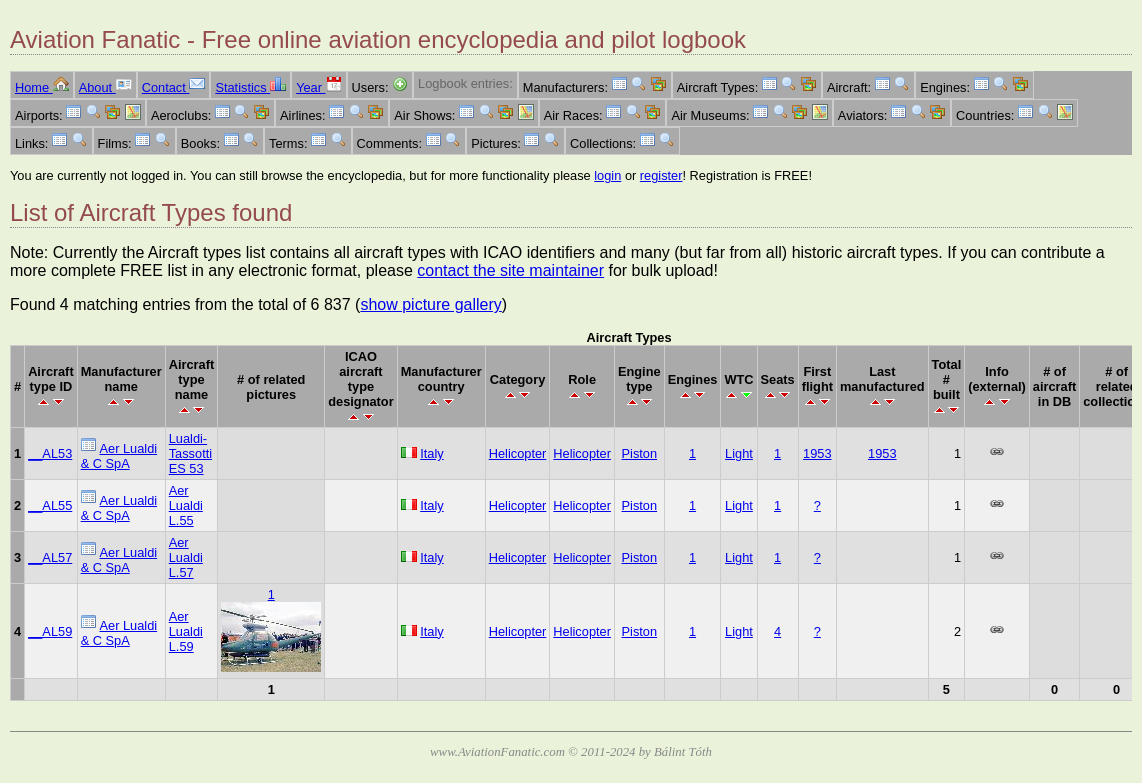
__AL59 (50, 631)
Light (739, 453)
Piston (640, 453)
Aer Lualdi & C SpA (119, 456)
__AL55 (50, 505)
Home (42, 87)
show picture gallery (430, 304)
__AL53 (50, 453)
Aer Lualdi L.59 (186, 631)
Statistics (250, 87)
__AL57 (50, 557)
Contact (174, 87)
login (607, 175)
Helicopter (518, 453)
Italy (431, 453)
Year (318, 87)
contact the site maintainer (510, 270)
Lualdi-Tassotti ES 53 (190, 453)
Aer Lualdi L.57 (186, 557)
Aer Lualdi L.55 (186, 505)
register (661, 175)
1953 (817, 453)
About (105, 87)
